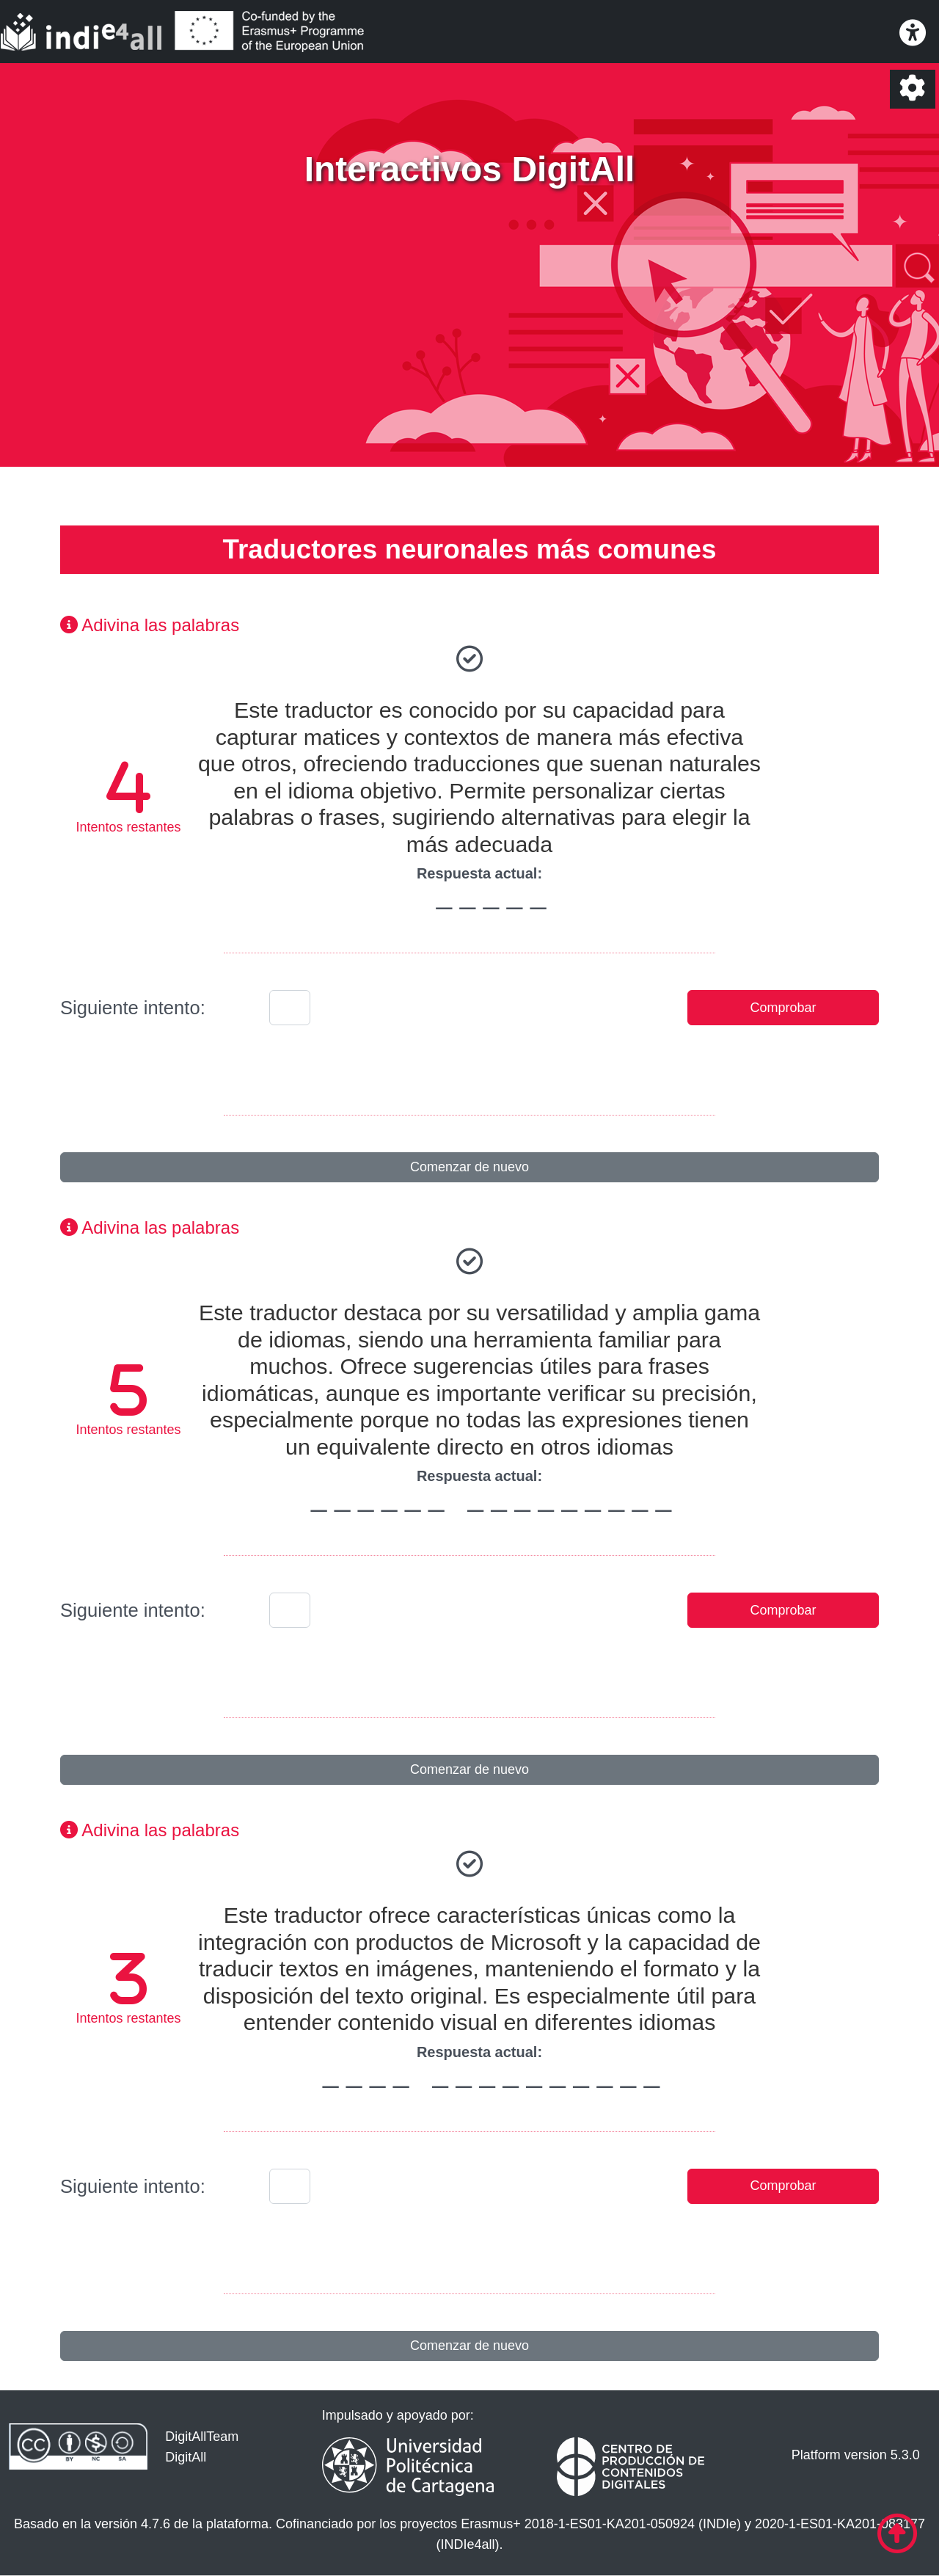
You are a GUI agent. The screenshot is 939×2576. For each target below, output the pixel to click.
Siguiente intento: (132, 1007)
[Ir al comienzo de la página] (897, 2534)
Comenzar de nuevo (469, 1167)
